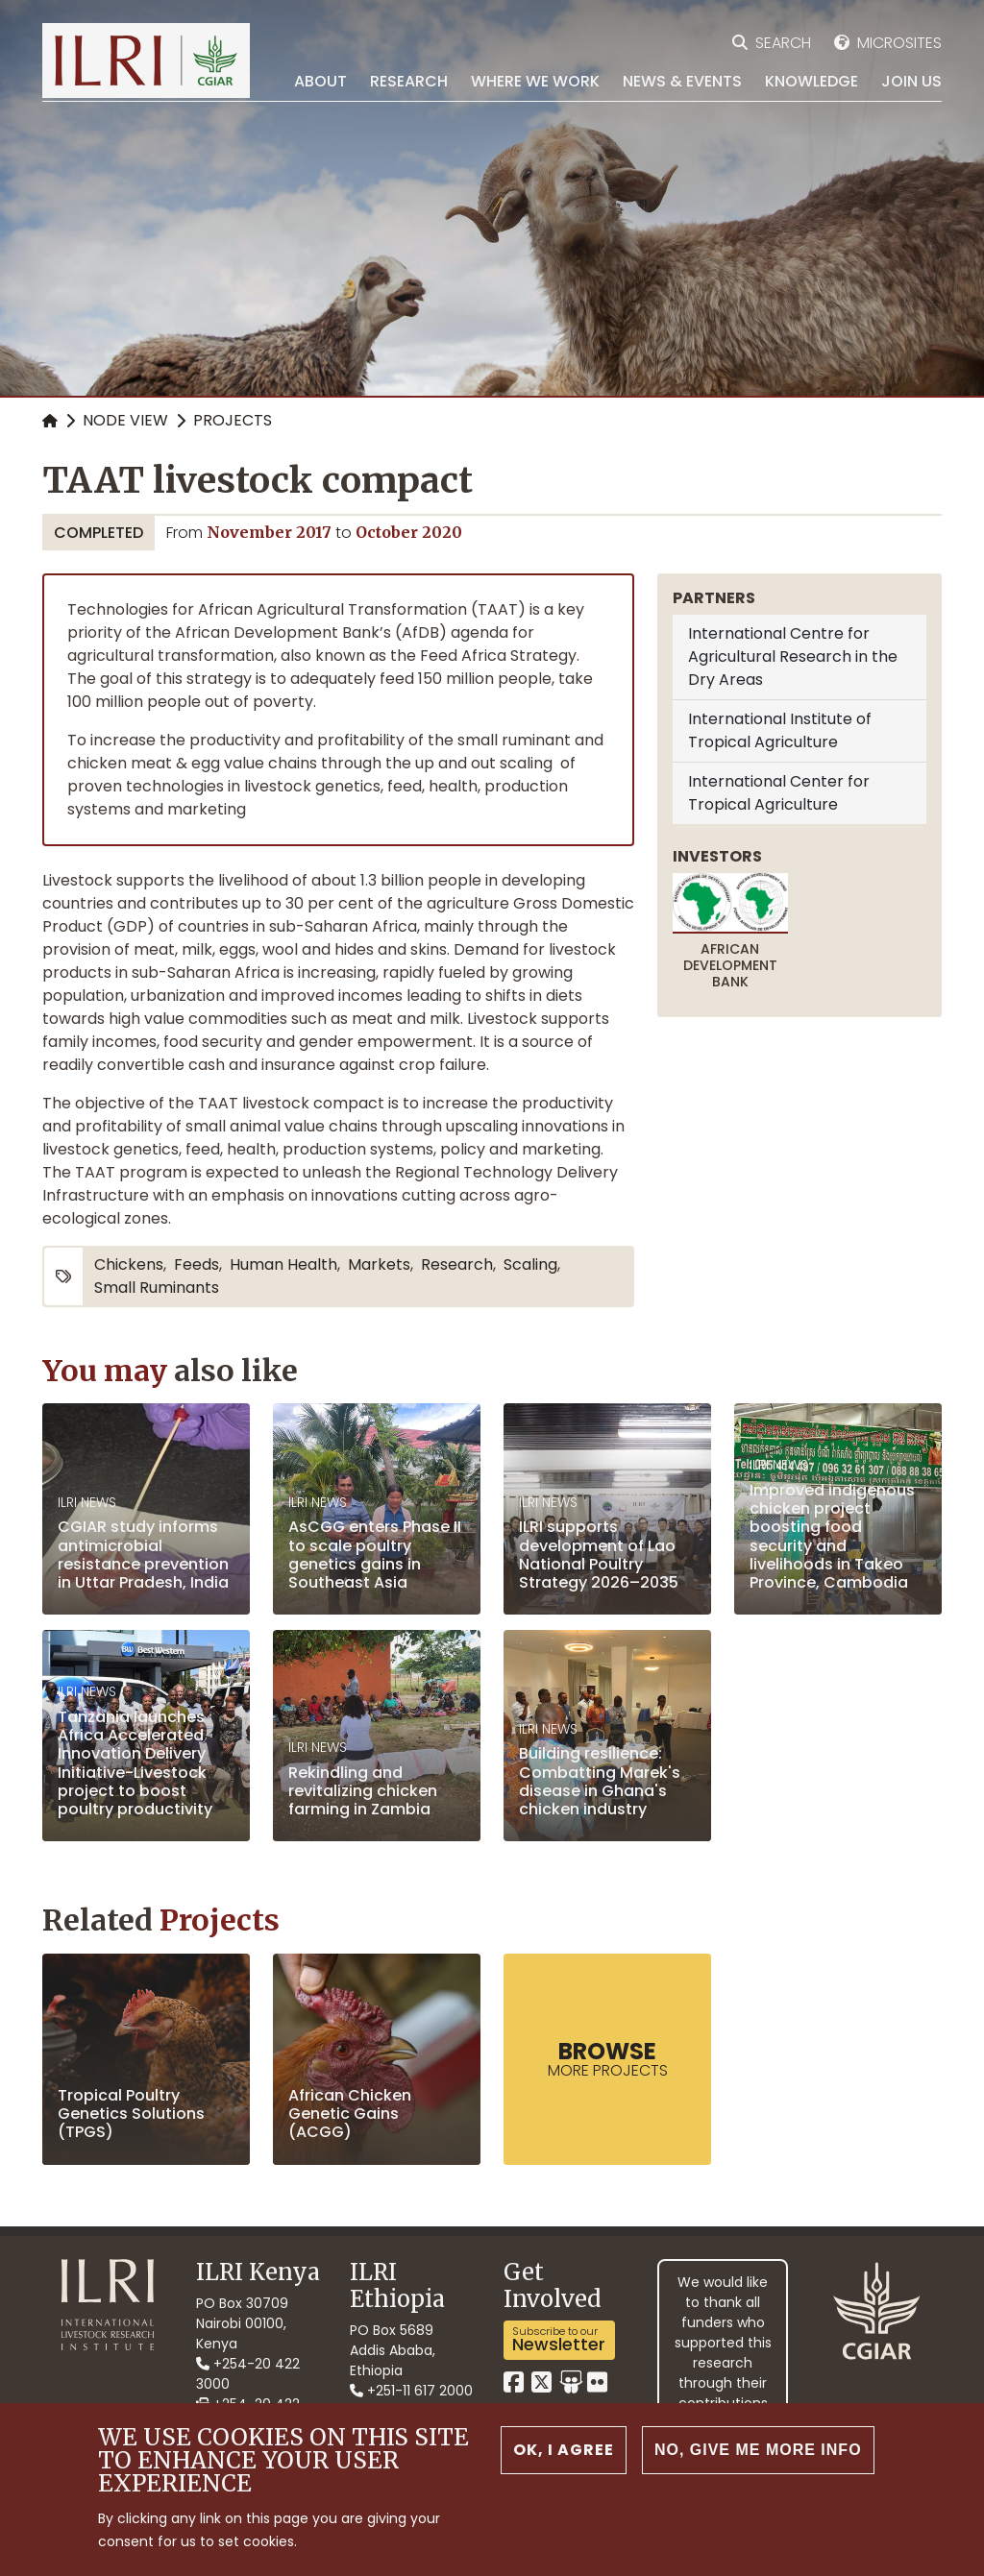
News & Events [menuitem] (682, 81)
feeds (196, 1264)
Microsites (899, 43)
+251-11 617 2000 (411, 2390)
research (457, 1264)
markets (379, 1264)
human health (283, 1264)
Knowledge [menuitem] (811, 81)
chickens (128, 1264)
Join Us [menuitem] (911, 81)
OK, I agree (563, 2453)
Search (783, 43)
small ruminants (156, 1287)
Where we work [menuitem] (535, 81)
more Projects (608, 2058)
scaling (530, 1264)
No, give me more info (758, 2452)
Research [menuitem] (409, 81)
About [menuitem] (320, 81)
